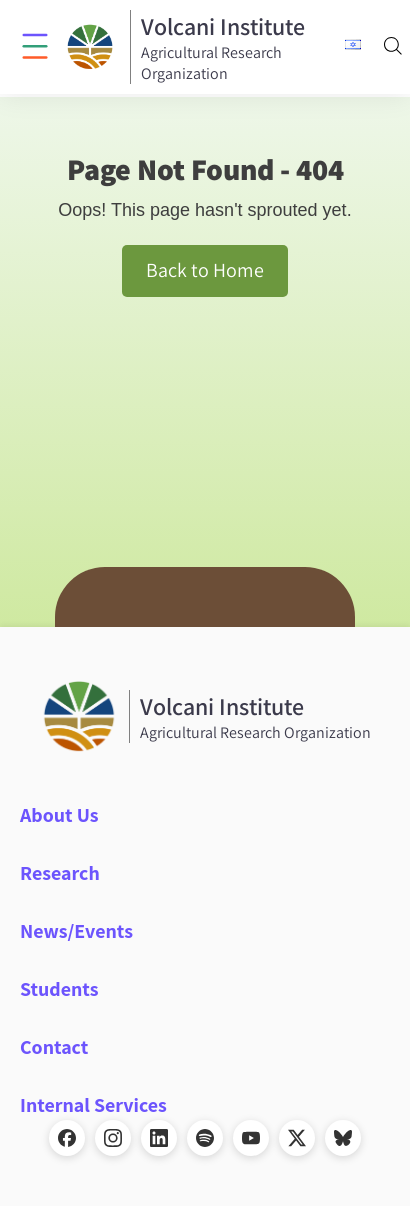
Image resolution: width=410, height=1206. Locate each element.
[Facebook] (67, 1138)
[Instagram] (113, 1138)
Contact (54, 1047)
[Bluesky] (343, 1138)
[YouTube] (251, 1138)
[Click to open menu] (35, 45)
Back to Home (205, 270)
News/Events (76, 931)
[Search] (393, 47)
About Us (59, 815)
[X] (297, 1138)
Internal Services (93, 1105)
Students (59, 989)
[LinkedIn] (159, 1138)
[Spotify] (205, 1138)
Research (60, 873)
